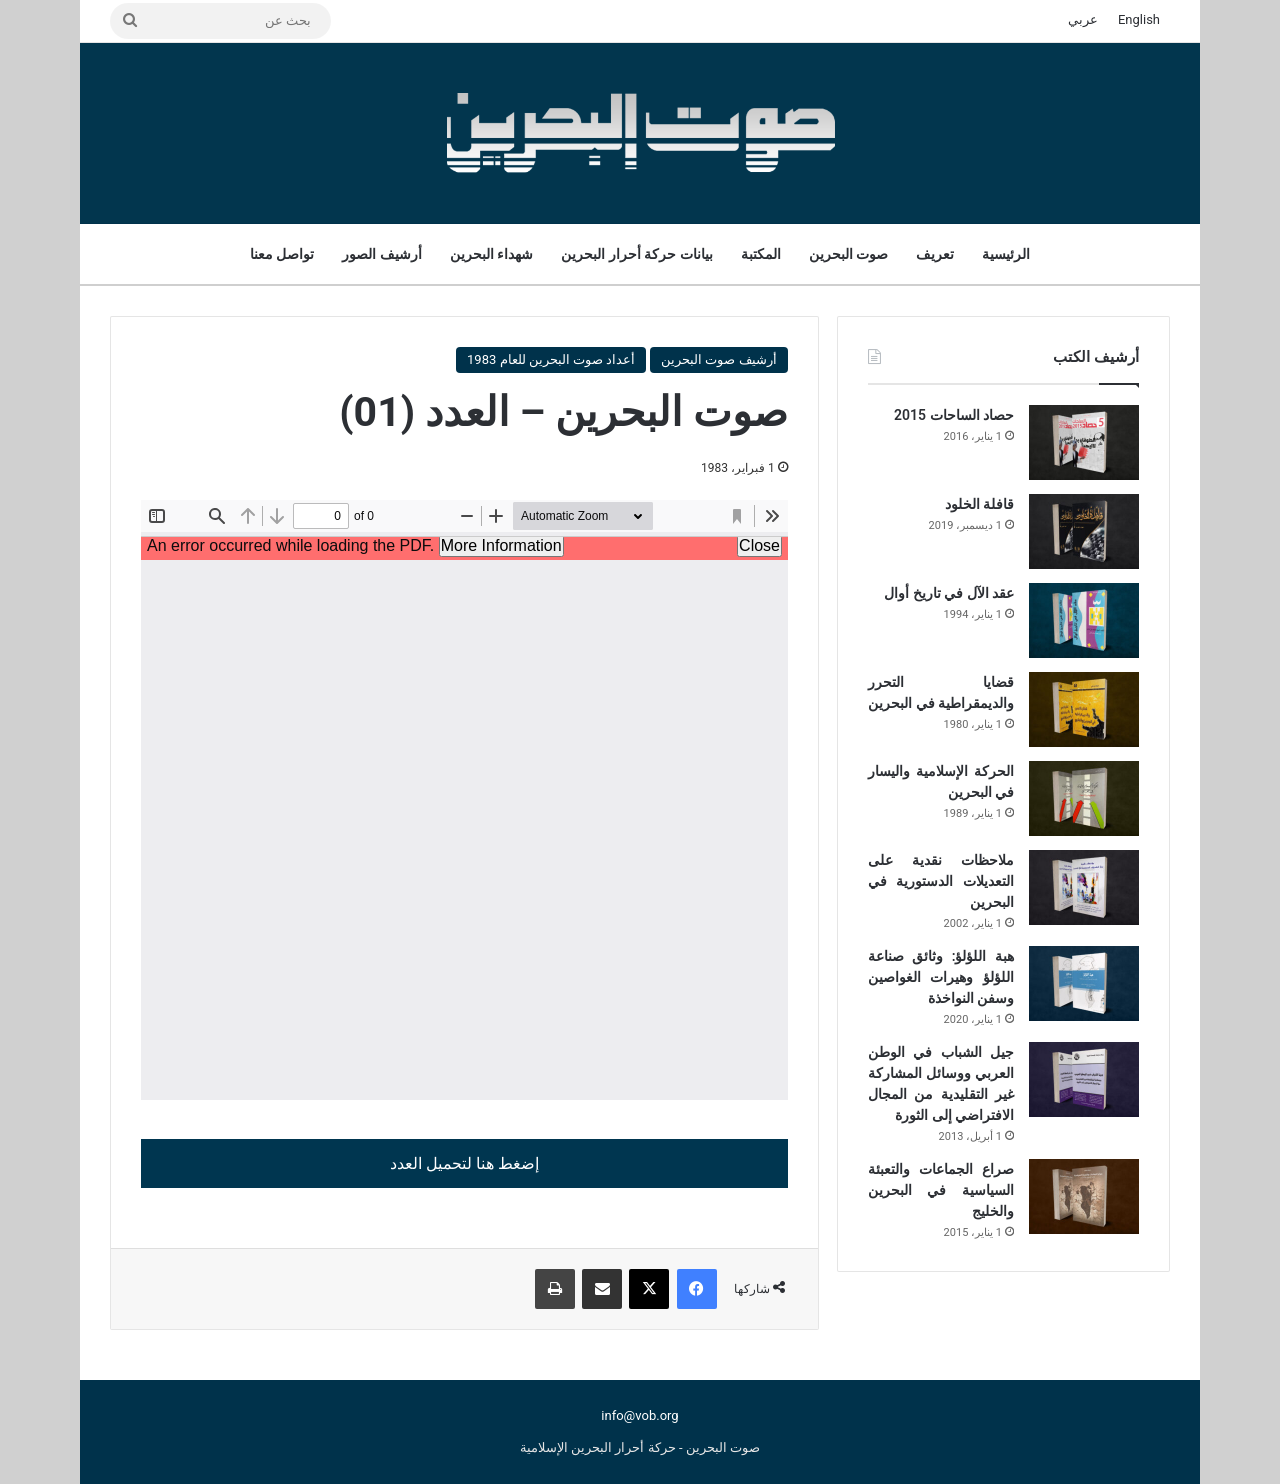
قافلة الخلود (979, 504)
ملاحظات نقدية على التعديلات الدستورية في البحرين (941, 881)
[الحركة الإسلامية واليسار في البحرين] (1084, 798)
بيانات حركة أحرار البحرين (636, 254)
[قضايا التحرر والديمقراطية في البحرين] (1084, 709)
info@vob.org (639, 1415)
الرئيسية (1006, 254)
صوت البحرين (848, 254)
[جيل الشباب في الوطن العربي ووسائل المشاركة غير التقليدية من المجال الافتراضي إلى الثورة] (1084, 1079)
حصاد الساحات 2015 (954, 415)
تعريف (935, 254)
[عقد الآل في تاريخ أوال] (1084, 620)
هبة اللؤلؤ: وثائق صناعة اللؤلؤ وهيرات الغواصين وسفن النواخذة (941, 977)
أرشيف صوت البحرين (718, 359)
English (1139, 19)
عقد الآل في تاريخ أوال (949, 593)
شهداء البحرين (491, 254)
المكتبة (761, 254)
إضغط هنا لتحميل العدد (464, 1163)
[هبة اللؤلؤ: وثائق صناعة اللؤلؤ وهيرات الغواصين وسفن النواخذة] (1084, 983)
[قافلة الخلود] (1084, 531)
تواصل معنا (282, 254)
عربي (1083, 19)
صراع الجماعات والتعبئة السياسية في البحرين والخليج (941, 1190)
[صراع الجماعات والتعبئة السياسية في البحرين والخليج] (1084, 1196)
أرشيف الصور (381, 254)
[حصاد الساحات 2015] (1084, 442)
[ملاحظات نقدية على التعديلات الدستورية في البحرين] (1084, 887)
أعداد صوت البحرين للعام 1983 (551, 359)
